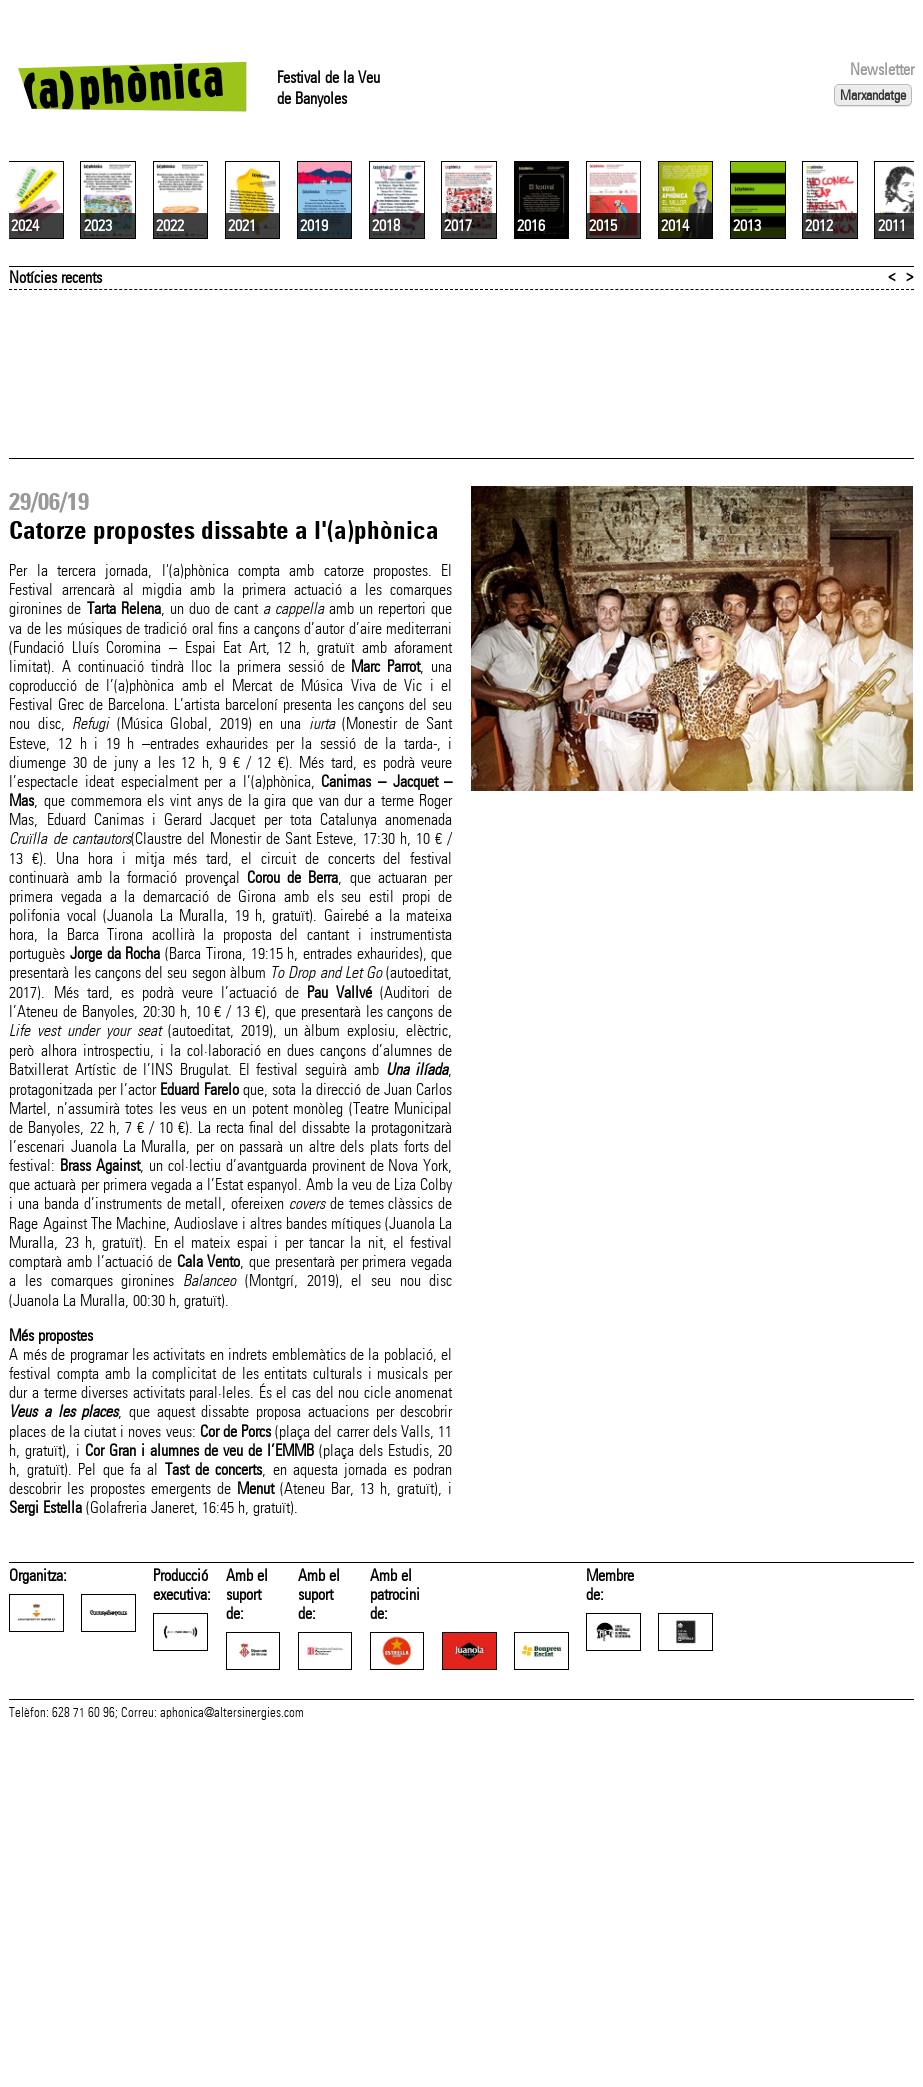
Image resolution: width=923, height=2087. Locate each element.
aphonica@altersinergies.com (232, 1967)
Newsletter (882, 69)
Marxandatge (873, 95)
